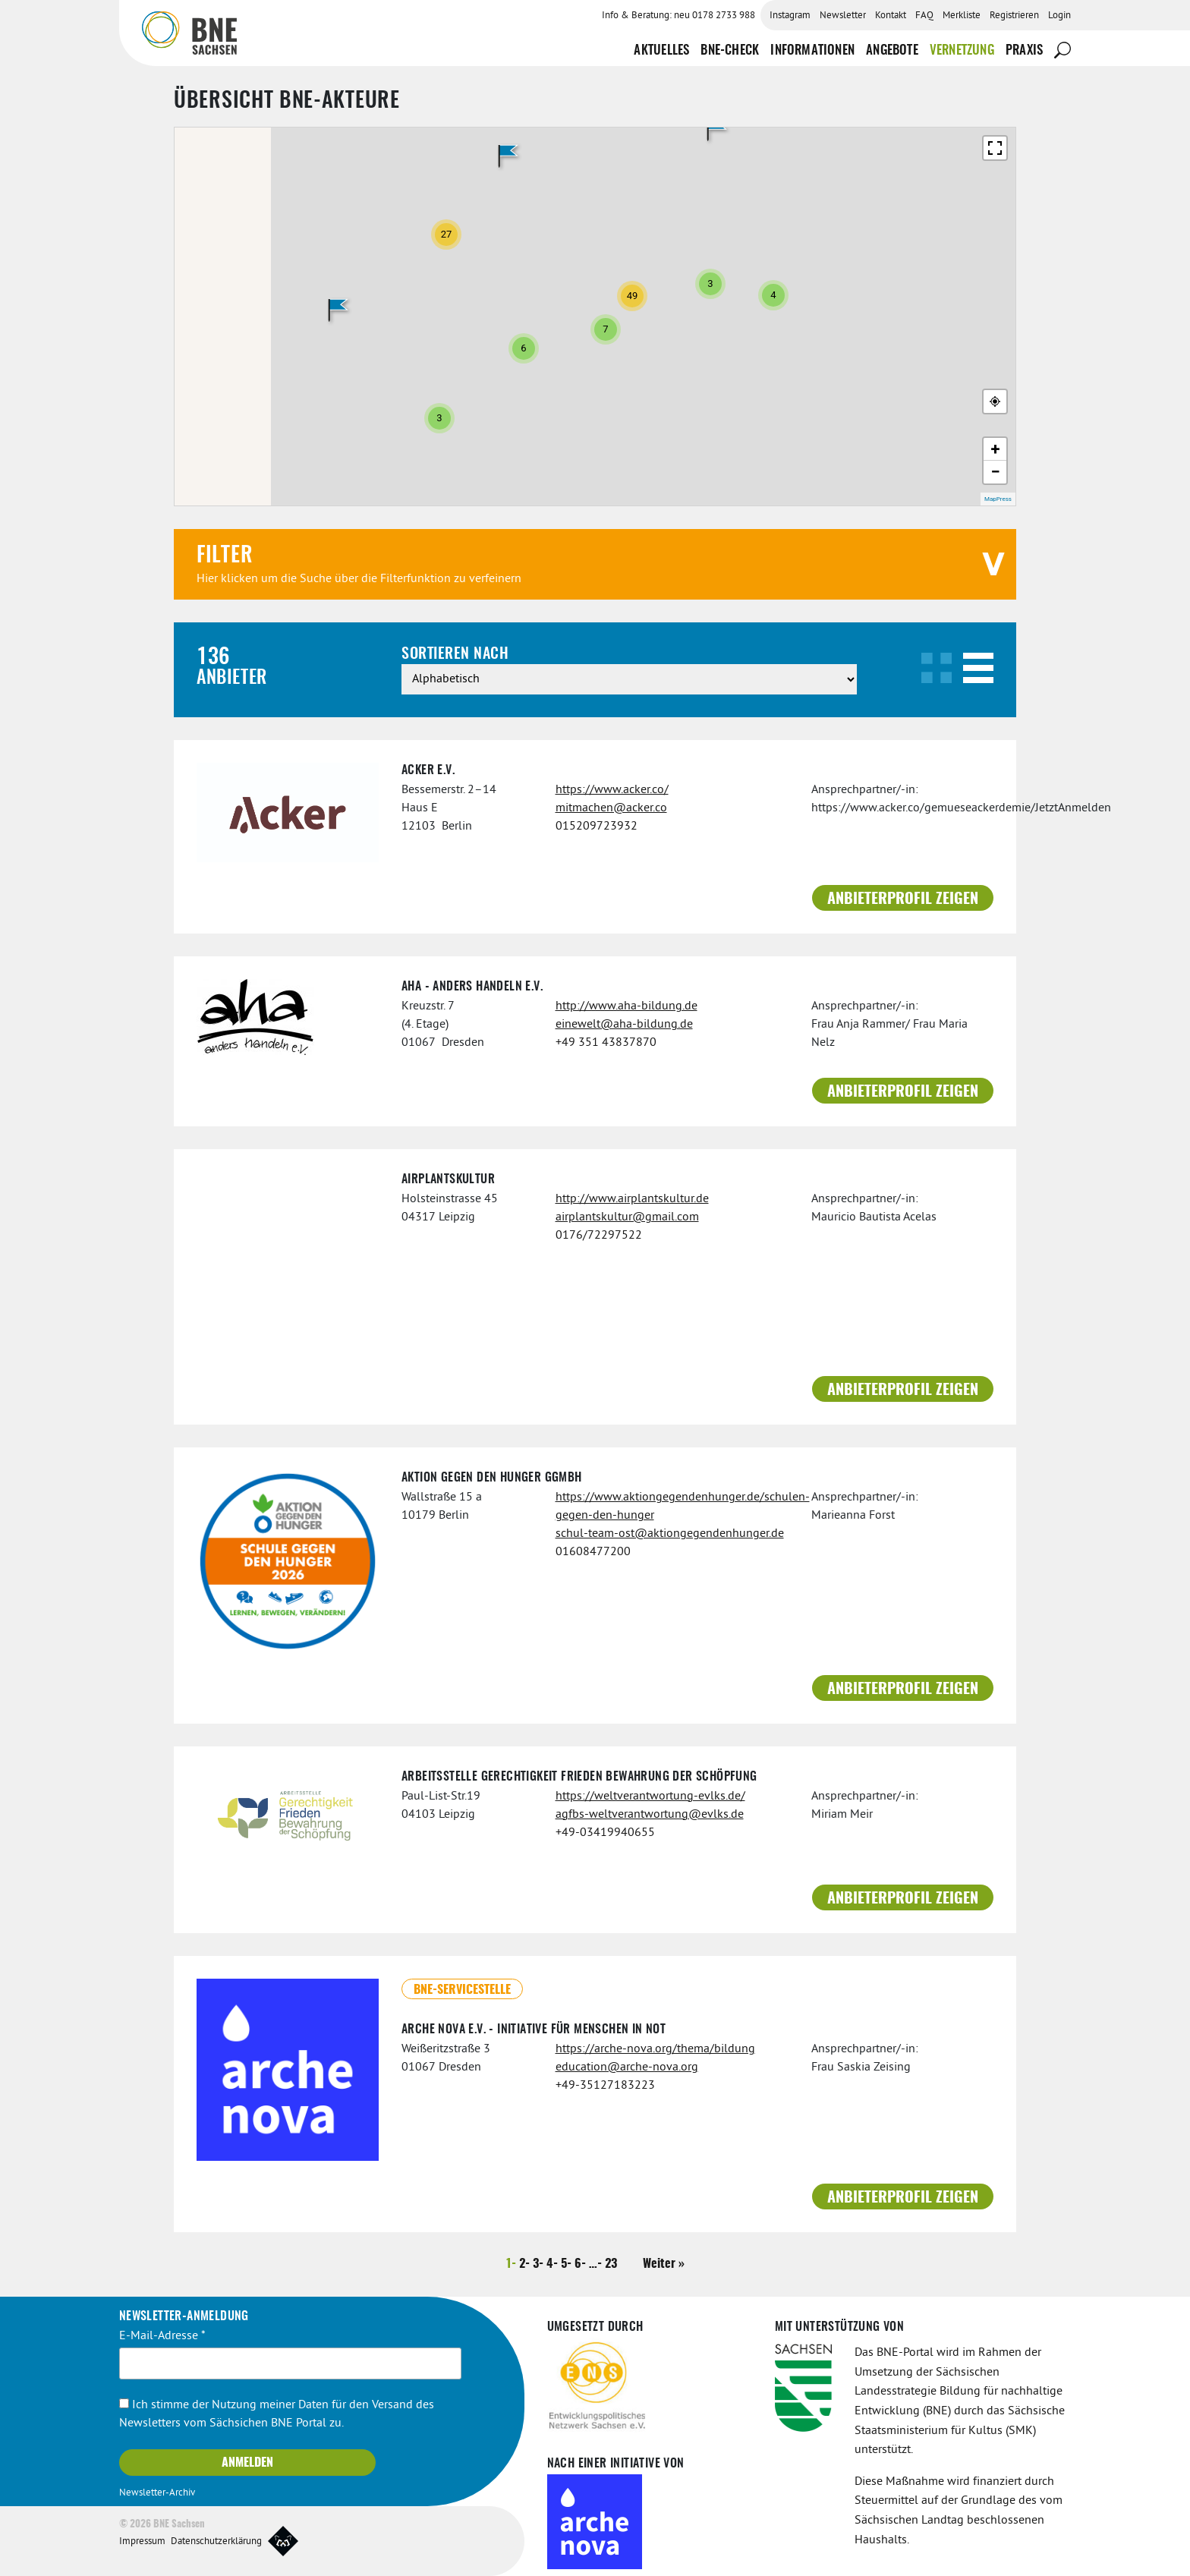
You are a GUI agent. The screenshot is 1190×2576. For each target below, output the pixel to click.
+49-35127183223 (605, 2085)
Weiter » (664, 2264)
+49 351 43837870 (606, 1042)
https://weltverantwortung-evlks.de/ (650, 1796)
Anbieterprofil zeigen (902, 899)
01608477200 (593, 1552)
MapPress (998, 499)
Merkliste (962, 16)
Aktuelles (661, 50)
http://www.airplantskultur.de (632, 1199)
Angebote (892, 50)
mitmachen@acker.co (611, 808)
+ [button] (995, 448)
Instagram (790, 16)
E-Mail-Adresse (162, 2336)
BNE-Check (729, 50)
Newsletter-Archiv (157, 2493)
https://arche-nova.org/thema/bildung (655, 2049)
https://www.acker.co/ (612, 790)
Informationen (812, 50)
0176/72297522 (599, 1235)
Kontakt (890, 16)
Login (1059, 16)
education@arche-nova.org (627, 2067)
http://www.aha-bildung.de (626, 1006)
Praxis (1024, 50)
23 (611, 2264)
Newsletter (843, 16)
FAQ (924, 16)
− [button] (995, 471)
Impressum (142, 2542)
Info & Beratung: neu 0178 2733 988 (678, 16)
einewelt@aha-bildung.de (624, 1024)
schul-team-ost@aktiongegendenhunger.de (670, 1534)
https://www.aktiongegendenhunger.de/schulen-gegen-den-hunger (672, 1506)
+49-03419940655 (605, 1833)
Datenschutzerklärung (216, 2542)
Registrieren (1014, 16)
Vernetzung (962, 50)
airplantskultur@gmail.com (627, 1217)
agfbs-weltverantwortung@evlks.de (650, 1814)
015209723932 (597, 826)
